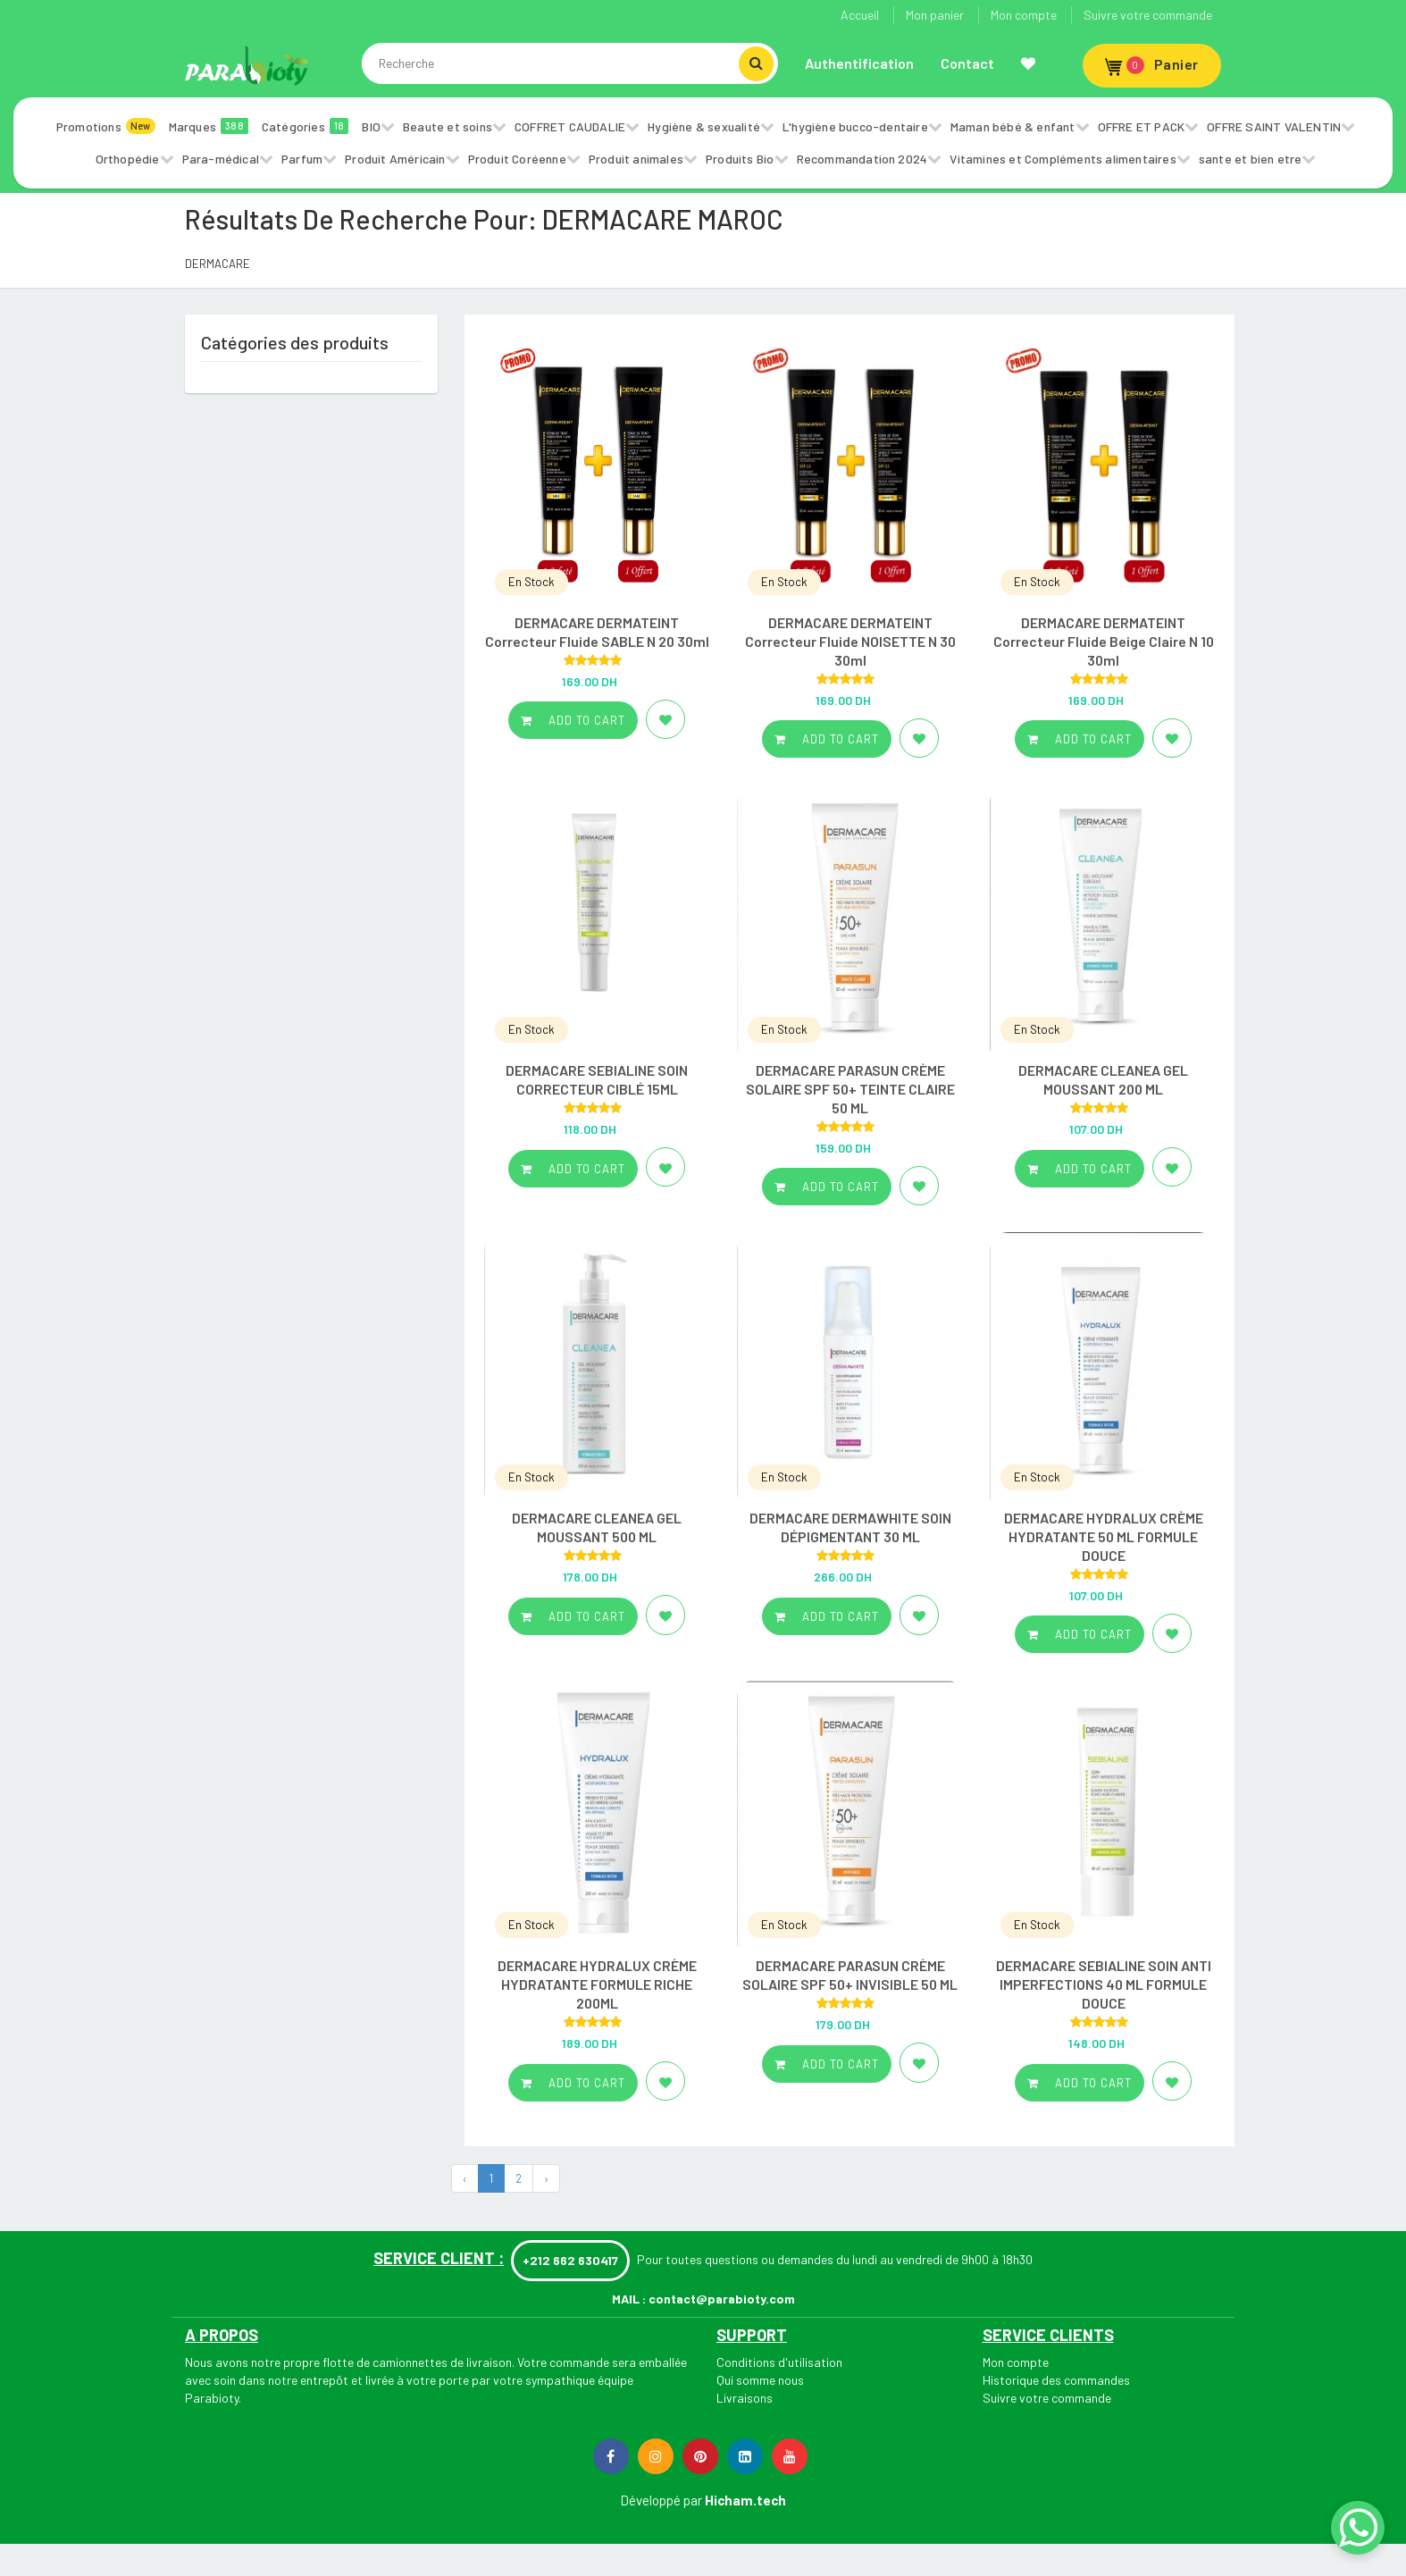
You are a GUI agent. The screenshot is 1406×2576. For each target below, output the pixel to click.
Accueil (860, 14)
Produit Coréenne (517, 158)
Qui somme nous (760, 2379)
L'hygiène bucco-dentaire (855, 126)
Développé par (661, 2500)
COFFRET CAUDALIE (570, 126)
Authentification (859, 63)
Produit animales (636, 158)
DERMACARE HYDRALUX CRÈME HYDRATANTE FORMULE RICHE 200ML (597, 1984)
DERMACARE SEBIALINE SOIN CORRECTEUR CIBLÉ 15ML (597, 1079)
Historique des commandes (1056, 2379)
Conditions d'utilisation (779, 2362)
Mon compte (1024, 14)
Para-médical (220, 158)
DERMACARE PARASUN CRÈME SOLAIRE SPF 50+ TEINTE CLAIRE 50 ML (850, 1088)
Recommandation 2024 (862, 158)
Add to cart (573, 720)
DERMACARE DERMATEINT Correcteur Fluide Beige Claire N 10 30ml (1103, 641)
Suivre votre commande (1148, 14)
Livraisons (744, 2397)
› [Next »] (546, 2178)
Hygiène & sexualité (704, 126)
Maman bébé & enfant (1012, 126)
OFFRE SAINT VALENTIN (1274, 126)
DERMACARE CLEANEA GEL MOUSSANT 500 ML (597, 1527)
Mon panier (935, 14)
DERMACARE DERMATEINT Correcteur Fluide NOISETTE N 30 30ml (850, 641)
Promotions (105, 126)
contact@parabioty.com (722, 2298)
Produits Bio (740, 158)
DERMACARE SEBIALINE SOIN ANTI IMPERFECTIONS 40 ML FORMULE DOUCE (1103, 1984)
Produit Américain (395, 158)
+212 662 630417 (570, 2260)
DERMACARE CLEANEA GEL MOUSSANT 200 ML (1103, 1079)
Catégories (305, 126)
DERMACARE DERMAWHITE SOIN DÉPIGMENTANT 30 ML (850, 1527)
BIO (371, 126)
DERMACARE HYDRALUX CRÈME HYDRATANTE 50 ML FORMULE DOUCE (1103, 1536)
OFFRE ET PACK (1141, 126)
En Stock (531, 582)
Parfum (301, 158)
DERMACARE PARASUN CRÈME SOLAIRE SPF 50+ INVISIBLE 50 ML (850, 1975)
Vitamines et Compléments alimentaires (1063, 158)
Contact (967, 63)
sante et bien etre (1250, 158)
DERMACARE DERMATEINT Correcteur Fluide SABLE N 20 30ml (597, 632)
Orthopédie (128, 158)
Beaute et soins (447, 126)
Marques (208, 126)
